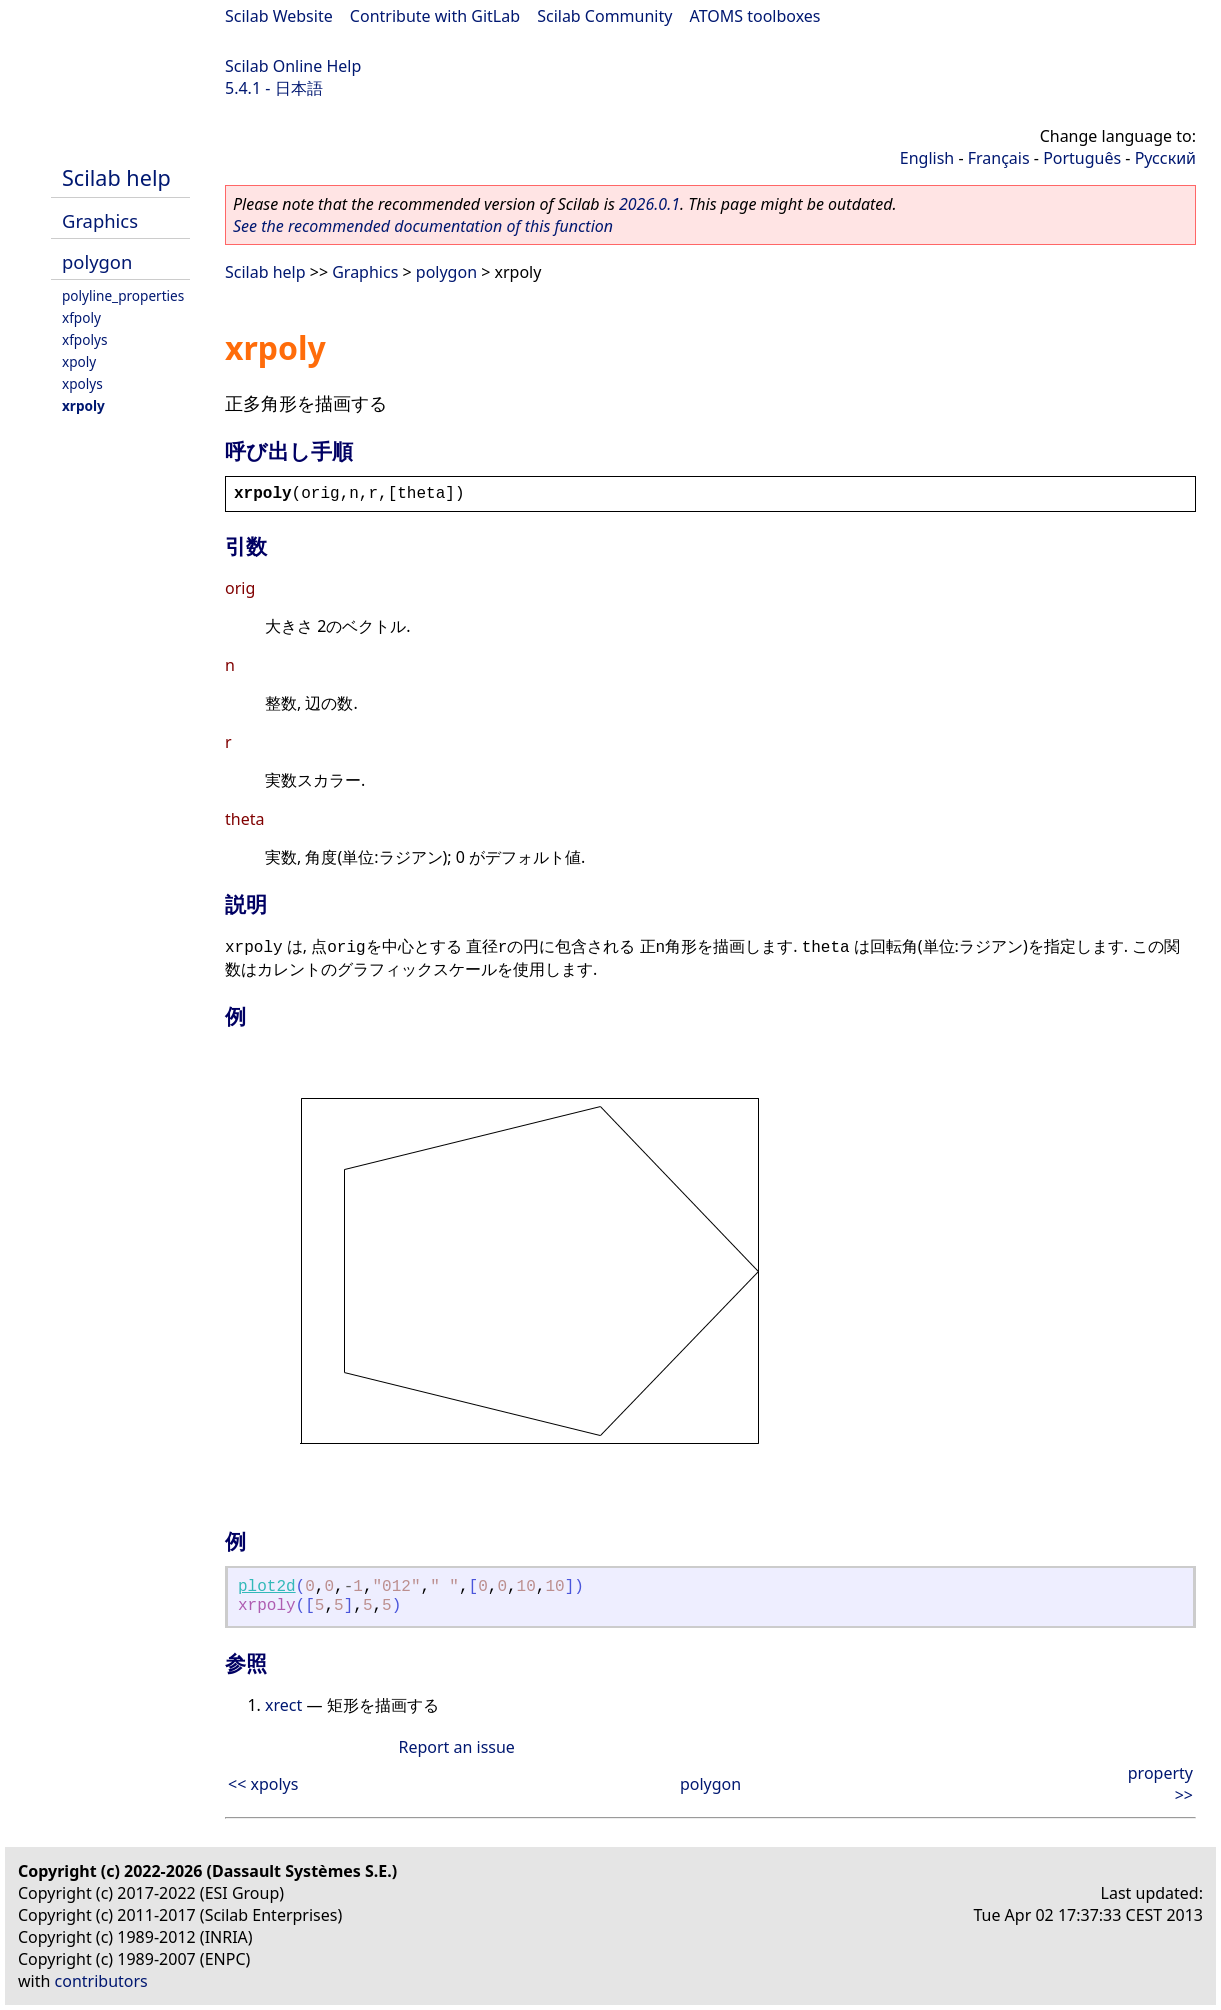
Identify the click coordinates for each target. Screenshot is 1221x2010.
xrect (283, 1705)
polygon (97, 261)
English (927, 158)
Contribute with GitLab (435, 16)
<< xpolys (263, 1784)
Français (999, 158)
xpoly (79, 361)
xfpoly (81, 317)
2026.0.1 (649, 204)
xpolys (82, 383)
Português (1082, 158)
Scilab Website (279, 16)
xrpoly (83, 405)
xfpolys (84, 339)
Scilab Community (604, 16)
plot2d (267, 1587)
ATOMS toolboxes (755, 16)
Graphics (100, 220)
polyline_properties (123, 295)
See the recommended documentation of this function (423, 226)
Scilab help (116, 177)
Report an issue (456, 1747)
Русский (1165, 158)
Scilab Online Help (293, 66)
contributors (101, 1981)
